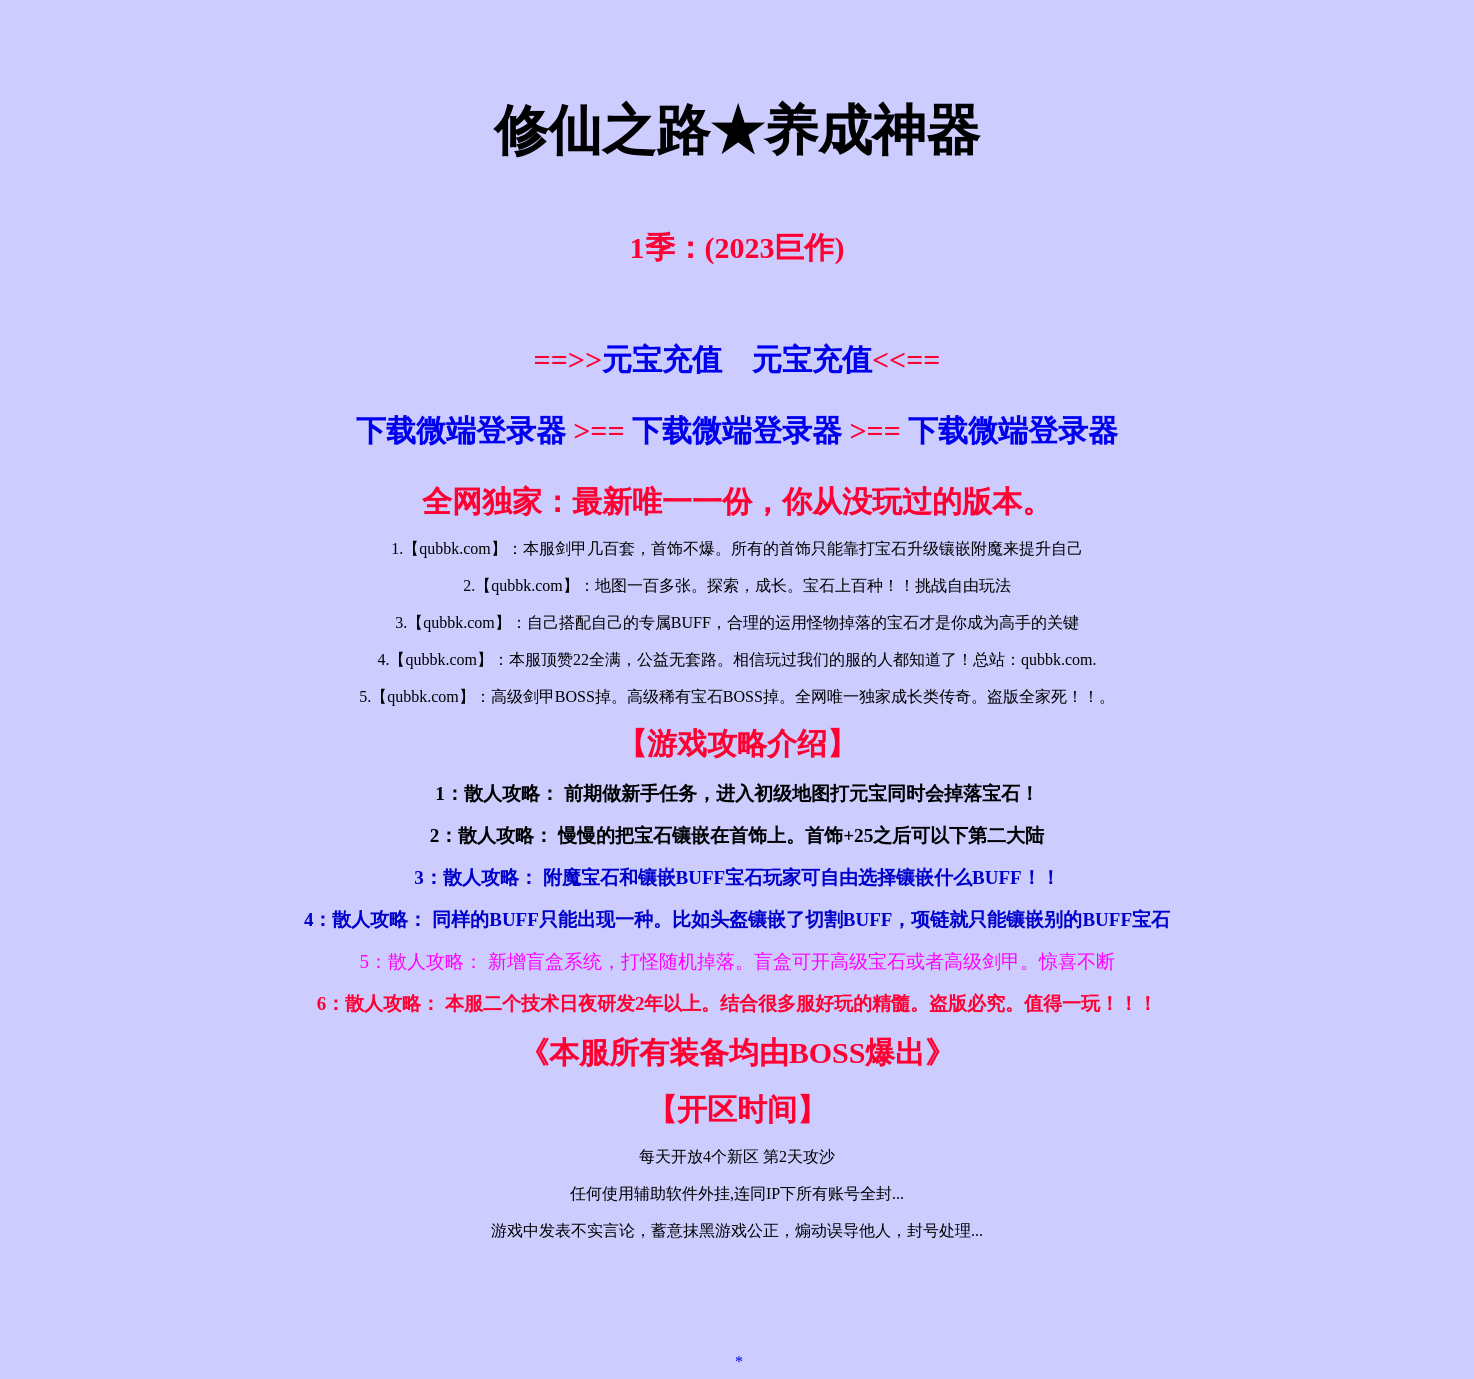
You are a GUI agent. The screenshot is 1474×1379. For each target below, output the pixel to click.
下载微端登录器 (461, 430)
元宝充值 (662, 359)
